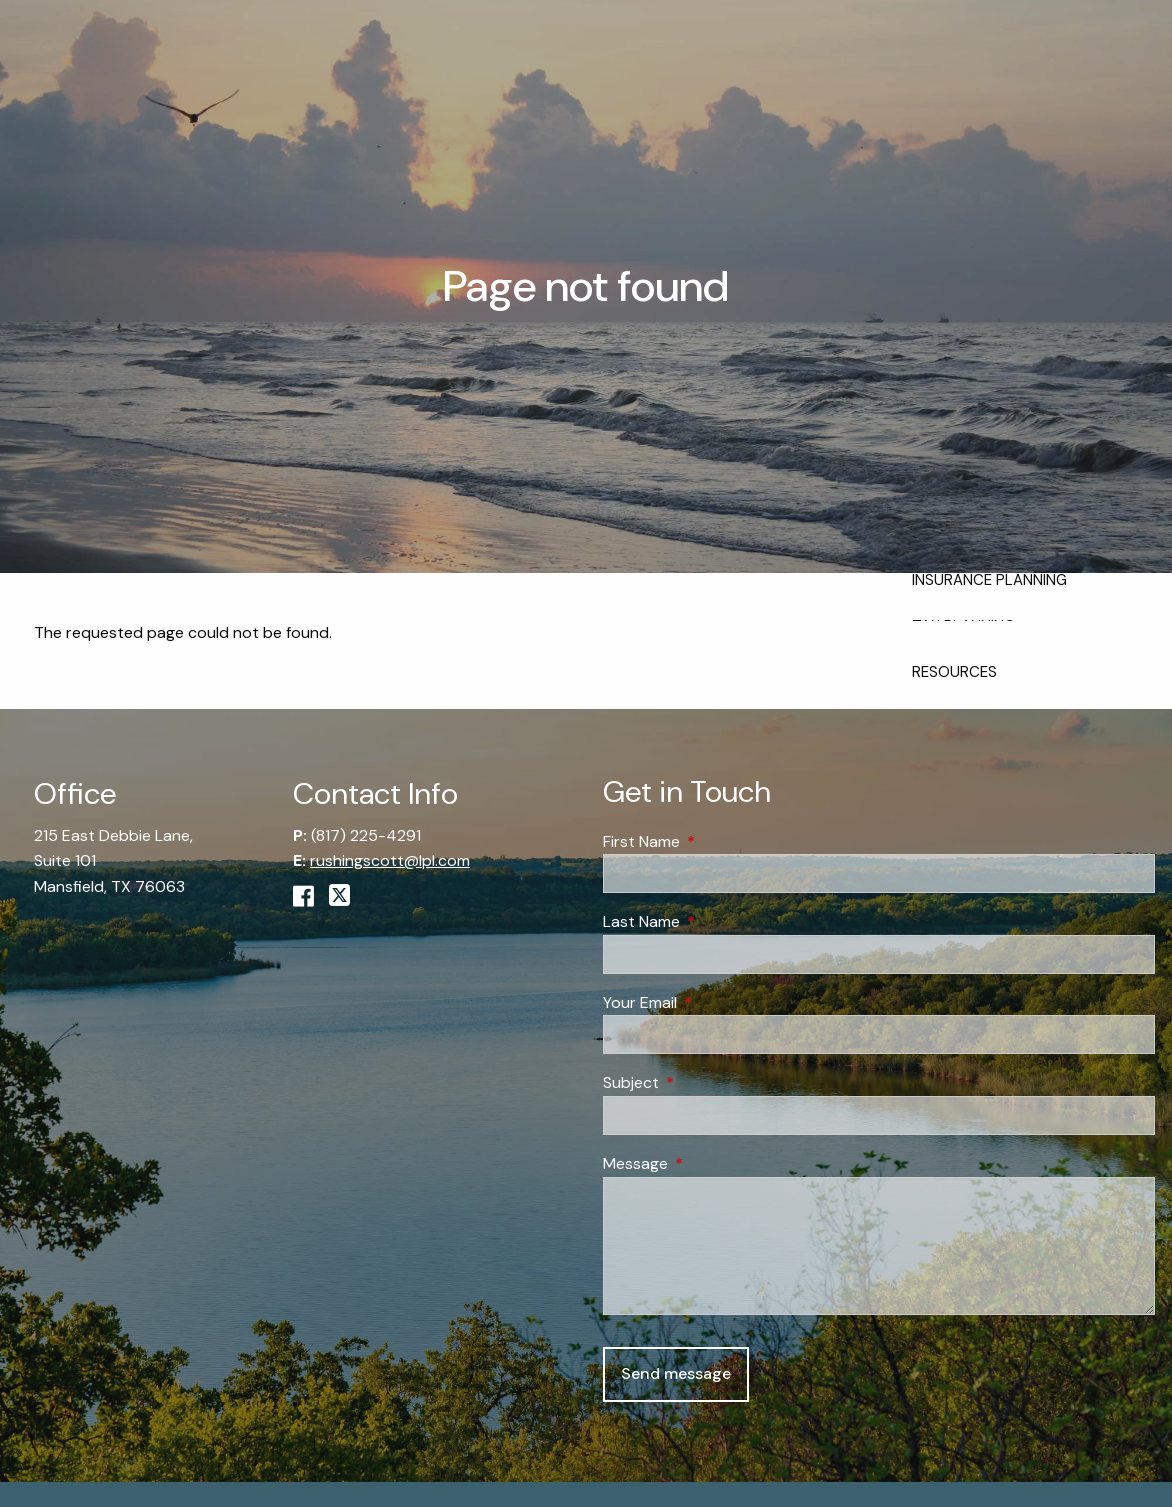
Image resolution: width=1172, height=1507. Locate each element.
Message (712, 1163)
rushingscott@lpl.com (390, 861)
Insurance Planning (989, 580)
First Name (718, 841)
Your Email (716, 1002)
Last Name (718, 922)
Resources (954, 672)
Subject (707, 1083)
